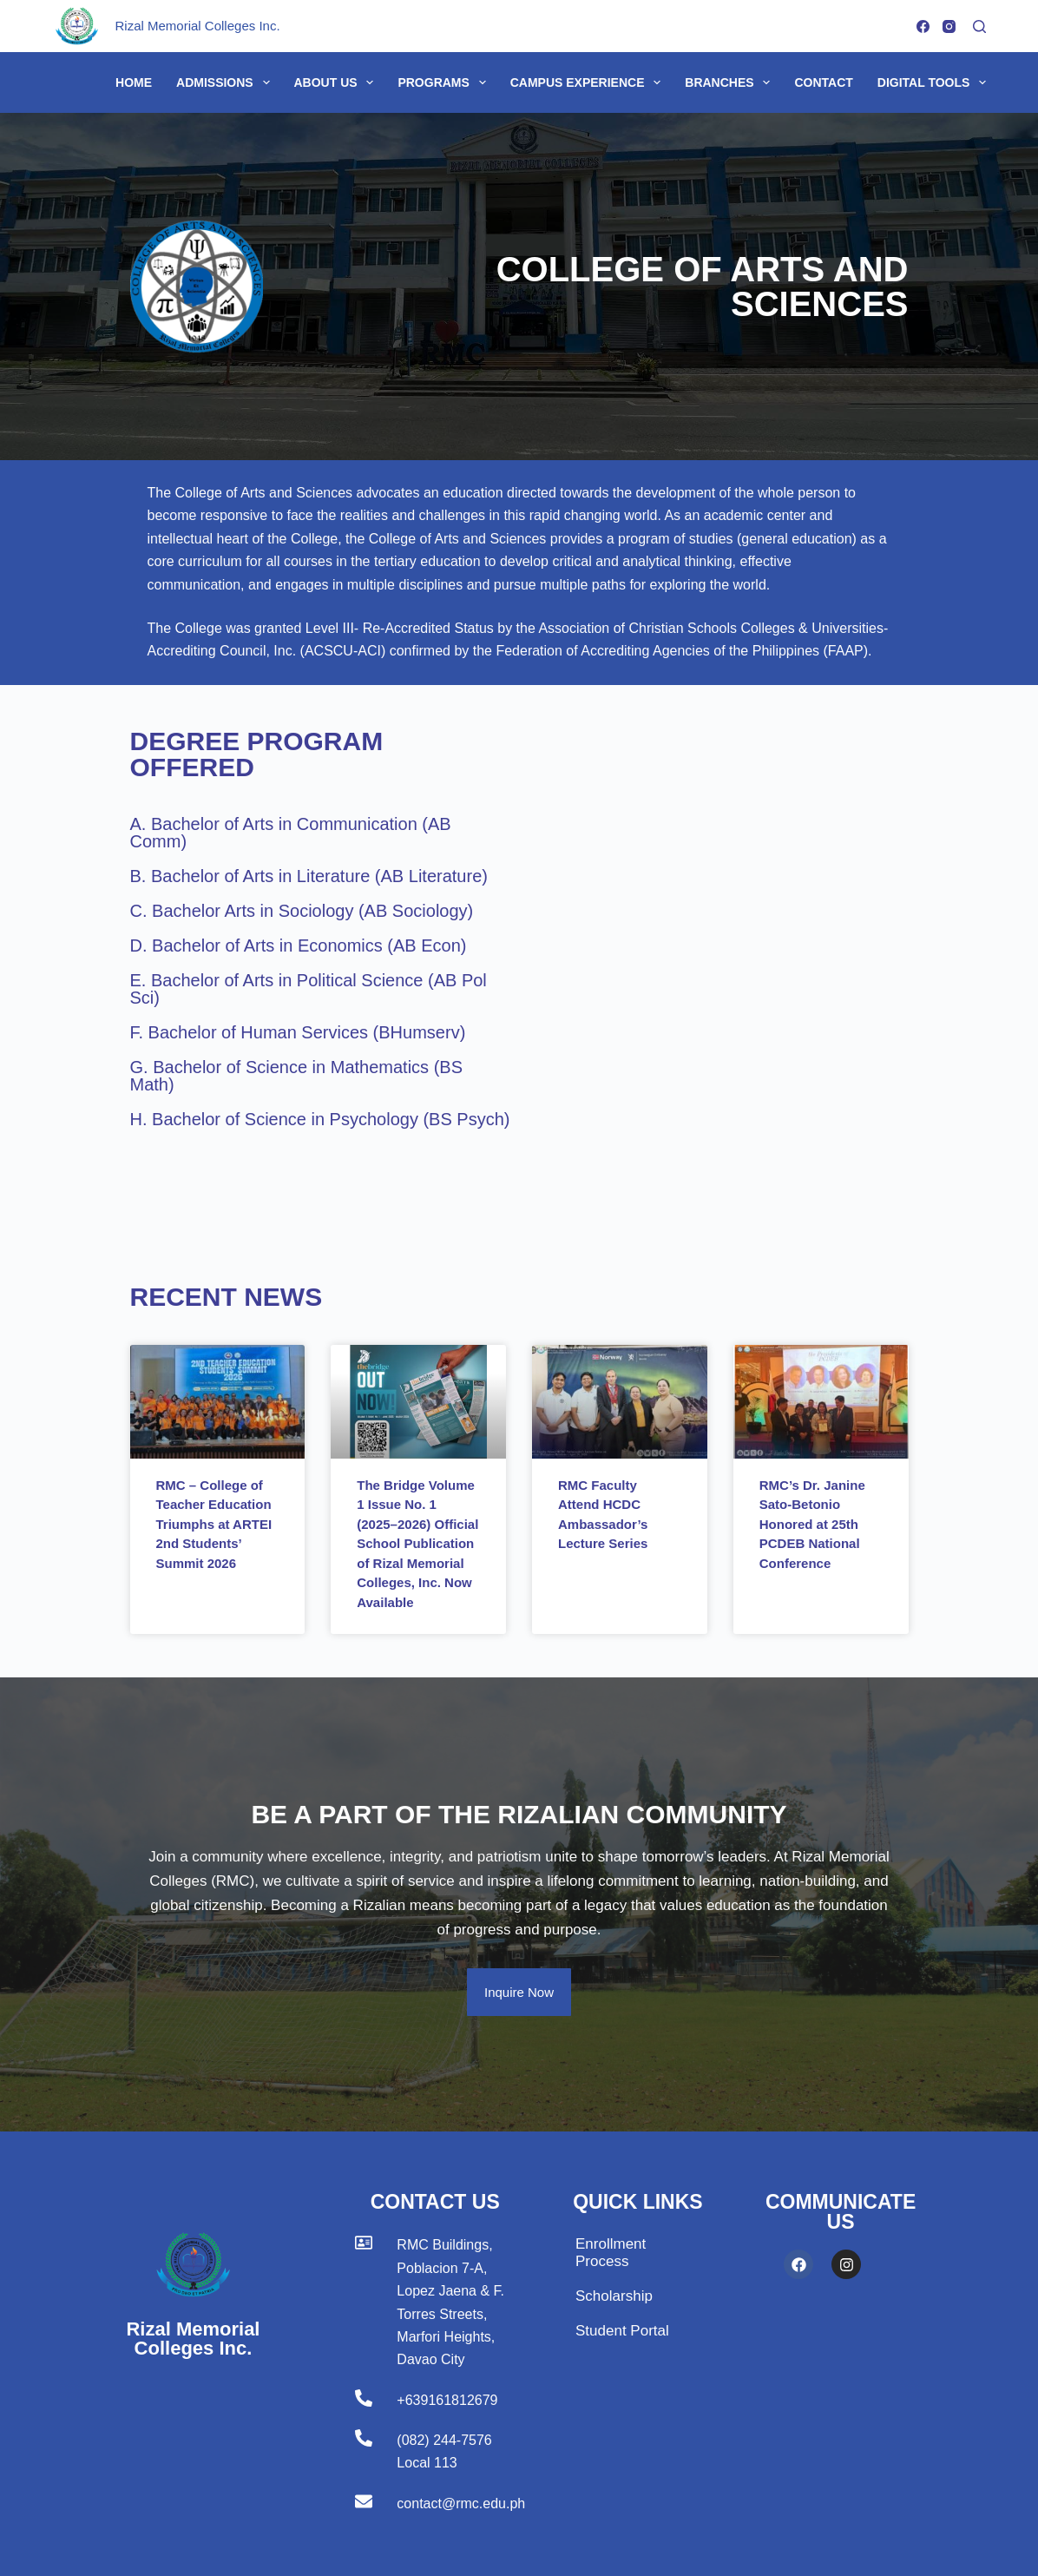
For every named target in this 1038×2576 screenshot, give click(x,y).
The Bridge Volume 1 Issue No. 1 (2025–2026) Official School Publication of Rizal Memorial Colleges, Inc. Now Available (417, 1544)
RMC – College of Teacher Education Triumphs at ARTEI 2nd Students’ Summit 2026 (214, 1524)
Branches (731, 82)
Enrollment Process (610, 2253)
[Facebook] (923, 26)
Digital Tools (931, 82)
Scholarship (614, 2296)
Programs (444, 82)
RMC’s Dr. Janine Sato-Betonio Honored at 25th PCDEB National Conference (812, 1524)
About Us (337, 82)
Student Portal (622, 2330)
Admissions (226, 82)
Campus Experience (589, 82)
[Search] (979, 26)
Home (133, 82)
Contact (823, 82)
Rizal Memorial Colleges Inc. (197, 25)
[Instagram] (949, 26)
